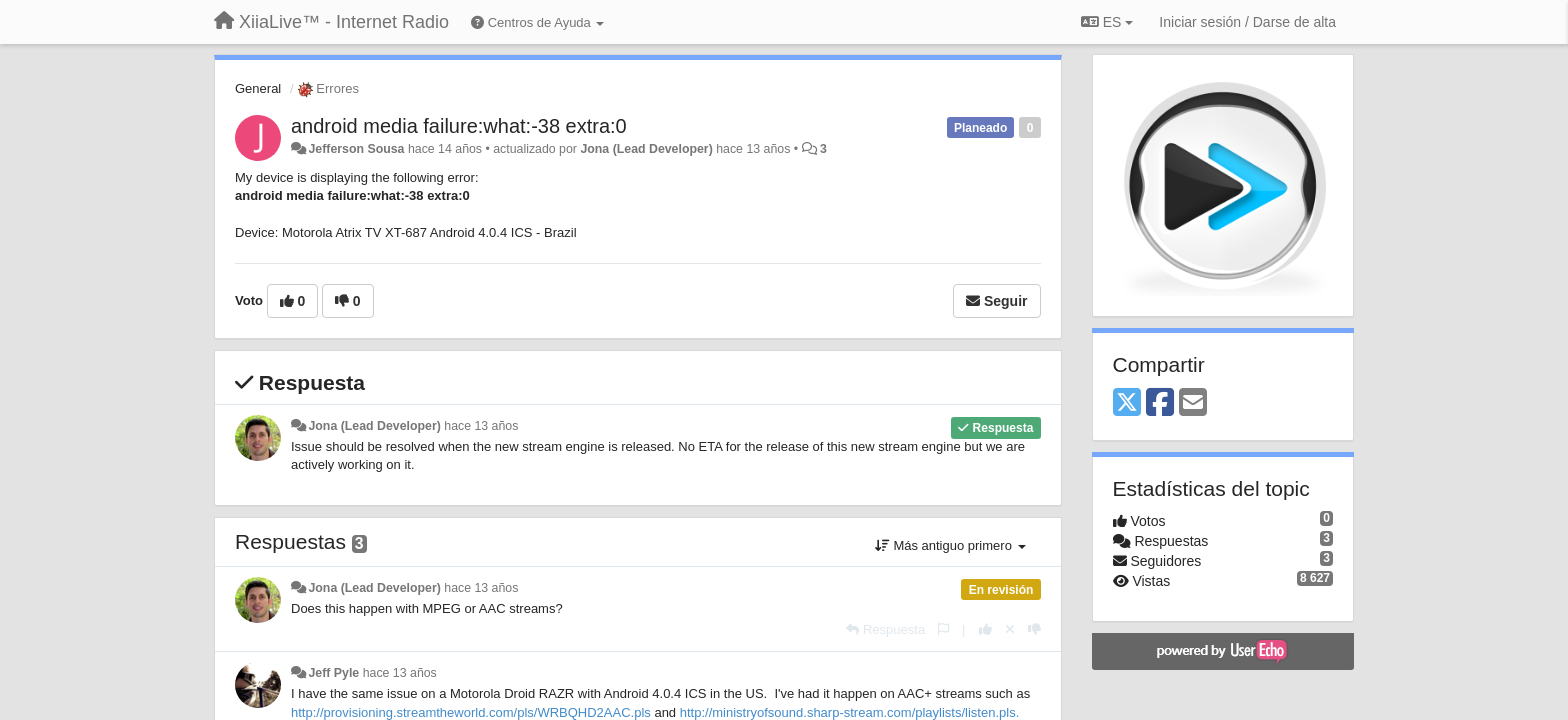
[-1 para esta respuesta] (1034, 629)
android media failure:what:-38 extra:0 (459, 126)
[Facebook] (1160, 403)
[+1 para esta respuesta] (985, 629)
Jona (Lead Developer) (646, 149)
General (258, 88)
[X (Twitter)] (1127, 403)
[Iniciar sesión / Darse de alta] (1247, 22)
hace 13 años (481, 426)
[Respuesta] (885, 629)
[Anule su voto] (1010, 629)
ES (1107, 22)
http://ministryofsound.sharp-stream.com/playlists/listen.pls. (850, 712)
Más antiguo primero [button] (950, 545)
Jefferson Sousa (356, 149)
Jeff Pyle (333, 673)
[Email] (1193, 403)
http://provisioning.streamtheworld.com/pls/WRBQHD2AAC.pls (471, 712)
